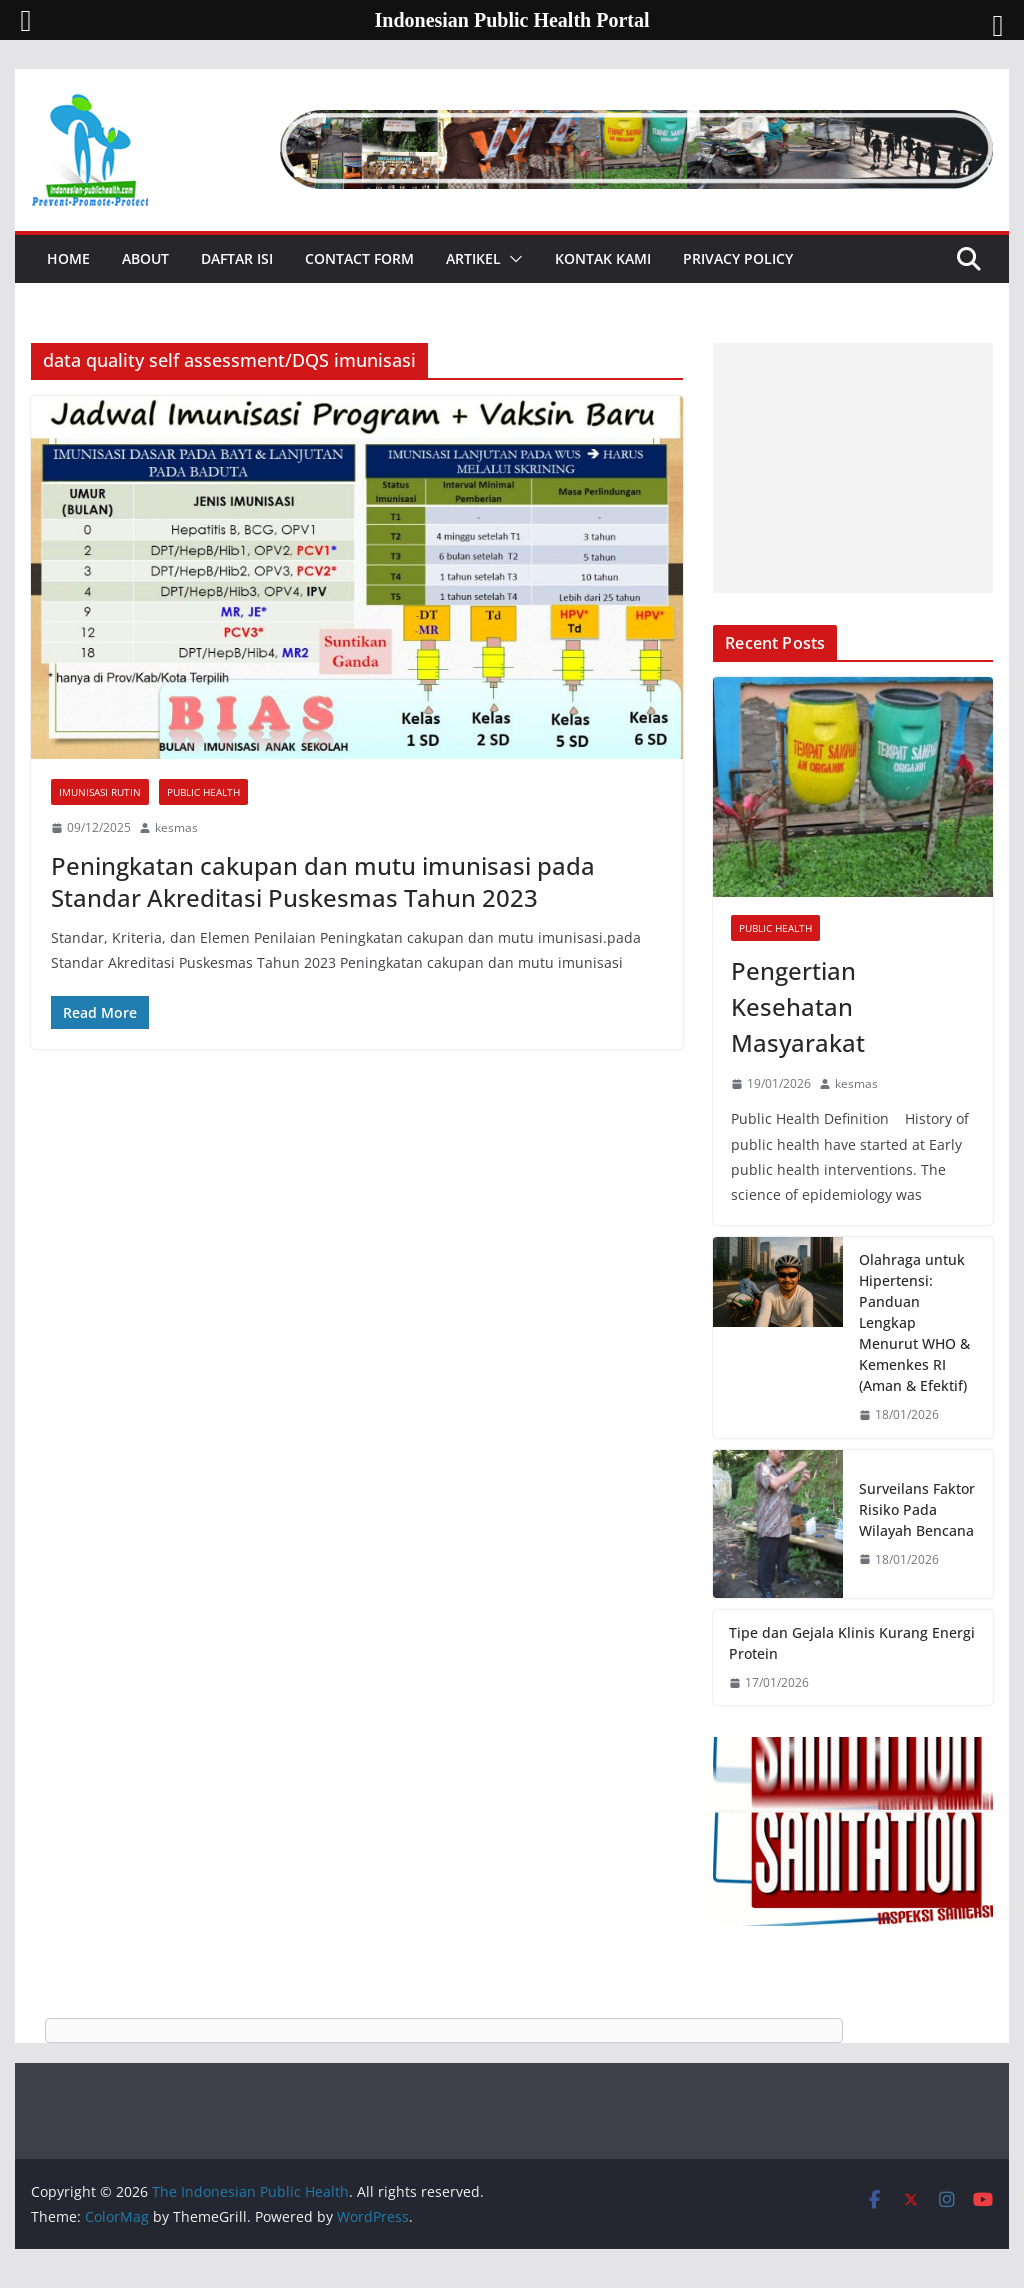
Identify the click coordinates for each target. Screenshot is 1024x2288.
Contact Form (359, 258)
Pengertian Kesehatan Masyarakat (798, 1006)
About (145, 258)
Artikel (473, 258)
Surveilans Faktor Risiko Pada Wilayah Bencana (917, 1509)
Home (68, 258)
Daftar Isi (237, 258)
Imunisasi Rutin (100, 792)
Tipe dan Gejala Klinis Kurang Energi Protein (852, 1643)
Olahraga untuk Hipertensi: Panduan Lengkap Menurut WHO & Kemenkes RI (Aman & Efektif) (914, 1322)
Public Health (203, 792)
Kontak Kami (603, 258)
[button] (512, 259)
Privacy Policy (738, 258)
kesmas (176, 827)
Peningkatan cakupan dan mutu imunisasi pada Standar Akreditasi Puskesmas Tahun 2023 (323, 881)
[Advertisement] (852, 468)
